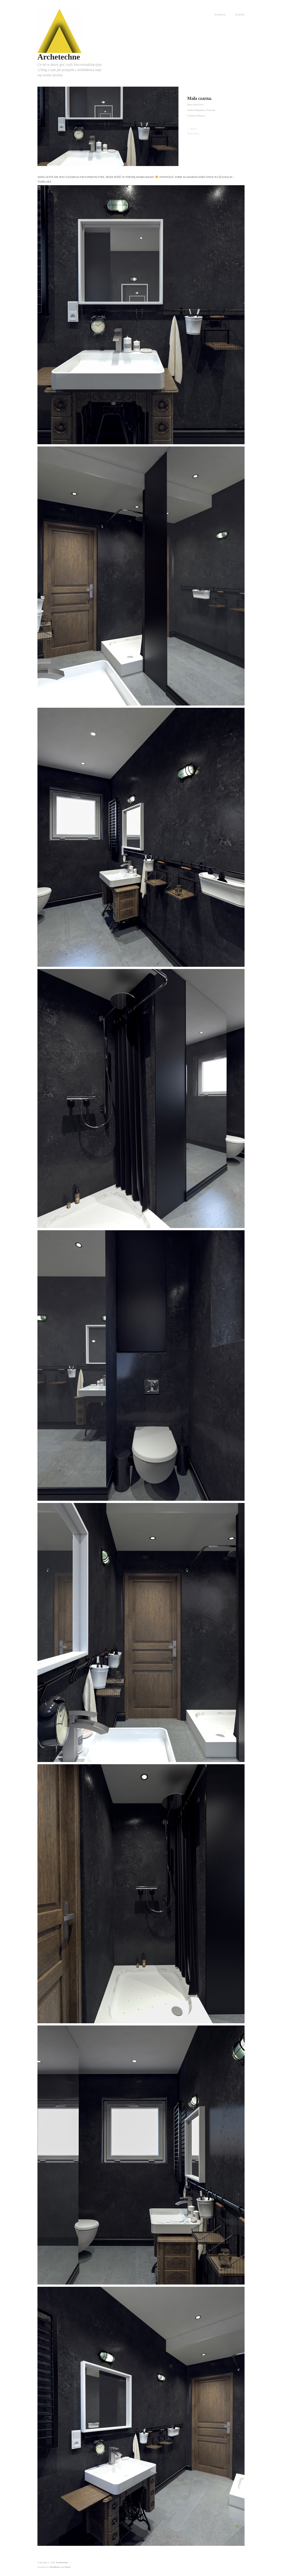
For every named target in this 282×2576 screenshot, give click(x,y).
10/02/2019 (198, 104)
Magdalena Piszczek (205, 110)
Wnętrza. (201, 115)
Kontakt (240, 14)
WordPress (55, 2567)
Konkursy (220, 14)
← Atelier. (192, 128)
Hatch (67, 2567)
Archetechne (58, 56)
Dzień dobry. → (195, 133)
